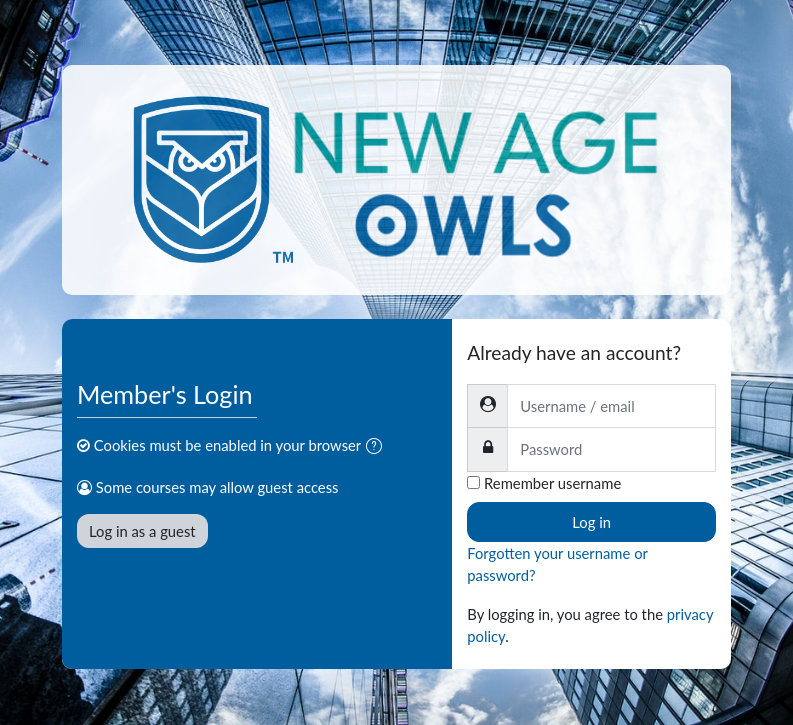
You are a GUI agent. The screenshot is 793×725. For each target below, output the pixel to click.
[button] (378, 447)
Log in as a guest (142, 531)
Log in (591, 522)
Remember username (552, 483)
